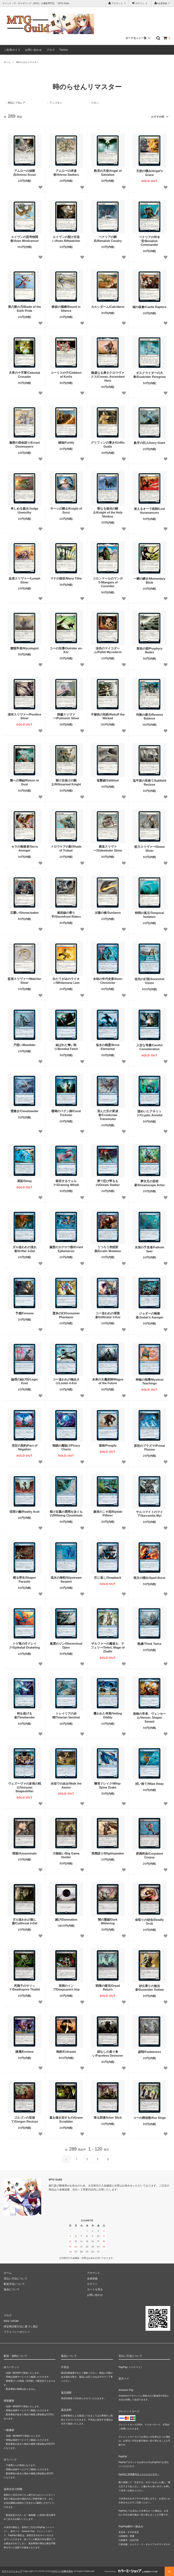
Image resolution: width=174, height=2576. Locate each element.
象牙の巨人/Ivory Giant (149, 442)
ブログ (50, 49)
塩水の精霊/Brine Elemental (107, 1047)
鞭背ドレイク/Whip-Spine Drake (107, 1785)
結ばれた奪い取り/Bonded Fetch (66, 1047)
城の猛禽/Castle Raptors (149, 307)
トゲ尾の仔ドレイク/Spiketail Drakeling (24, 1645)
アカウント (117, 3)
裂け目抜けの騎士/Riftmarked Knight (66, 782)
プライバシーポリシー (17, 2331)
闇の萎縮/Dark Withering (107, 1921)
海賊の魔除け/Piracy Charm (66, 1447)
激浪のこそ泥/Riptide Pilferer (107, 1513)
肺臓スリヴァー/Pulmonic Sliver (66, 716)
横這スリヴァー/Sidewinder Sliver (107, 848)
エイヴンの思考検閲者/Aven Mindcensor (24, 238)
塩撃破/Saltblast (108, 780)
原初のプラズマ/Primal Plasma (149, 1447)
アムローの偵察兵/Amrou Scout (24, 172)
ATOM (15, 2321)
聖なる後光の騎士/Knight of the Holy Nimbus (107, 512)
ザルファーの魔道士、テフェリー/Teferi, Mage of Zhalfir (108, 1647)
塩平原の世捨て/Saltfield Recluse (149, 782)
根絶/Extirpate (66, 2051)
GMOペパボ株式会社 (62, 2571)
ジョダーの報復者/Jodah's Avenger (149, 1315)
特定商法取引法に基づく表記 (21, 2326)
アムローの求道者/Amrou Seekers (66, 172)
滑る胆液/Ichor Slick (108, 2117)
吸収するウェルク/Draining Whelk (66, 1183)
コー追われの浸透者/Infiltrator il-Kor (108, 1315)
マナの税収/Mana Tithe (66, 578)
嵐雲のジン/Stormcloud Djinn (66, 1645)
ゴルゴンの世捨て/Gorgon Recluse (24, 2119)
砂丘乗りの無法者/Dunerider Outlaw (149, 1987)
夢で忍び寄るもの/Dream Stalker (108, 1183)
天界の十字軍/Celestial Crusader (24, 374)
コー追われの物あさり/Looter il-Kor (66, 1381)
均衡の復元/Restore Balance (149, 716)
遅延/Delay (24, 1181)
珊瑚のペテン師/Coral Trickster (66, 1113)
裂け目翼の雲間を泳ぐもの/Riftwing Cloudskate (66, 1513)
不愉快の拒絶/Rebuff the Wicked (108, 716)
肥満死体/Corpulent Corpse (149, 1855)
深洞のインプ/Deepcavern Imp (66, 1987)
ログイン (140, 3)
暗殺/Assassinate (24, 1853)
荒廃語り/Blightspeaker (107, 1853)
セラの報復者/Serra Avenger (24, 848)
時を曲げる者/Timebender (24, 1715)
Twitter (63, 49)
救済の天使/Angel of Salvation (108, 172)
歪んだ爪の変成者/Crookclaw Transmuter (107, 1115)
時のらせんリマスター (27, 62)
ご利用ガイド (12, 49)
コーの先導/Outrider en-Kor (66, 650)
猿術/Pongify (108, 1445)
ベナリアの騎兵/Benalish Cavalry (108, 238)
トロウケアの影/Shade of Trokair (66, 848)
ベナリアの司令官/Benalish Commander (149, 241)
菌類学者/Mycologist (24, 648)
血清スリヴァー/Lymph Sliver (24, 580)
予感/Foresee (24, 1313)
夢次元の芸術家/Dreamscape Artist (149, 1183)
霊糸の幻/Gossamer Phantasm (66, 1315)
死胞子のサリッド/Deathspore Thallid (24, 1987)
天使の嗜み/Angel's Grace (149, 172)
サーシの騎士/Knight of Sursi (66, 510)
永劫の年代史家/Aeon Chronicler (107, 980)
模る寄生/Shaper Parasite (24, 1579)
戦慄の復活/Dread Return (108, 1987)
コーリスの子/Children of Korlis (66, 374)
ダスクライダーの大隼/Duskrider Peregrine (149, 374)
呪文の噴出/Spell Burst (149, 1577)
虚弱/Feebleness (149, 2051)
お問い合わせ (33, 49)
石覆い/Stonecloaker (24, 912)
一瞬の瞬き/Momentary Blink (149, 580)
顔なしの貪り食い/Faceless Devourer (108, 2053)
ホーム (7, 62)
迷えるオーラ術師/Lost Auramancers (149, 510)
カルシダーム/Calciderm (107, 306)
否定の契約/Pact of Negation (24, 1447)
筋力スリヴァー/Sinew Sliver (149, 848)
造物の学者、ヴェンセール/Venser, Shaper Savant (149, 1717)
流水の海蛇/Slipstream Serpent (66, 1579)
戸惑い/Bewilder (24, 1045)
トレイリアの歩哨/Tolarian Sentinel (66, 1715)
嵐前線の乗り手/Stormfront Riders (66, 914)
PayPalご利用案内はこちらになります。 (139, 2474)
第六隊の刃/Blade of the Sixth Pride (24, 308)
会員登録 (163, 3)
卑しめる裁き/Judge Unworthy (24, 510)
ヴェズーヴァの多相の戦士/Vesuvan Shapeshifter (24, 1787)
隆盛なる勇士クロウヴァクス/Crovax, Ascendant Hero (108, 376)
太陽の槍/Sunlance (108, 912)
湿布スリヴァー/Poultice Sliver (24, 716)
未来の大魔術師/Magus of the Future (107, 1381)
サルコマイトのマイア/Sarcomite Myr (149, 1513)
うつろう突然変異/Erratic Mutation (107, 1249)
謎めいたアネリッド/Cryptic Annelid (149, 1113)
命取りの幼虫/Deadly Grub (149, 1921)
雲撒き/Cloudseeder (24, 1111)
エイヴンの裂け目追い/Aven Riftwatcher (66, 238)
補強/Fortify (66, 442)
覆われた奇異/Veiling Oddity (107, 1715)
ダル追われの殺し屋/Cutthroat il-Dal (24, 1921)
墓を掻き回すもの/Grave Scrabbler (66, 2119)
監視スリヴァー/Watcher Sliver (24, 980)
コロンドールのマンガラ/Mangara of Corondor (108, 582)
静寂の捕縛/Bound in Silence (66, 308)
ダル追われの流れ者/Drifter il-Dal (25, 1249)
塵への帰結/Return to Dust (24, 782)
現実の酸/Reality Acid (24, 1511)
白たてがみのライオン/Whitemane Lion (66, 980)
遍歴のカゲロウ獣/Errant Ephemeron (66, 1249)
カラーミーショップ (12, 2571)
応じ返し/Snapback (107, 1577)
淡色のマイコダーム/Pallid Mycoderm (108, 650)
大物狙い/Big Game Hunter (66, 1855)
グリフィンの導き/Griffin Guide (108, 444)
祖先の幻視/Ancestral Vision (149, 981)
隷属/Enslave (24, 2051)
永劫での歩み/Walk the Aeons (66, 1785)
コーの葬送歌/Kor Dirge (149, 2117)
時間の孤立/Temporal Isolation (149, 914)
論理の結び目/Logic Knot (24, 1381)
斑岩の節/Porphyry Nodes (150, 650)
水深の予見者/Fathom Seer (149, 1249)
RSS (6, 2321)
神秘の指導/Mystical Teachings (149, 1381)
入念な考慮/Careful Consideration (149, 1047)
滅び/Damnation (66, 1919)
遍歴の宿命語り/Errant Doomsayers (24, 444)
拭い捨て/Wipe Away (149, 1783)
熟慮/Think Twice (149, 1643)
